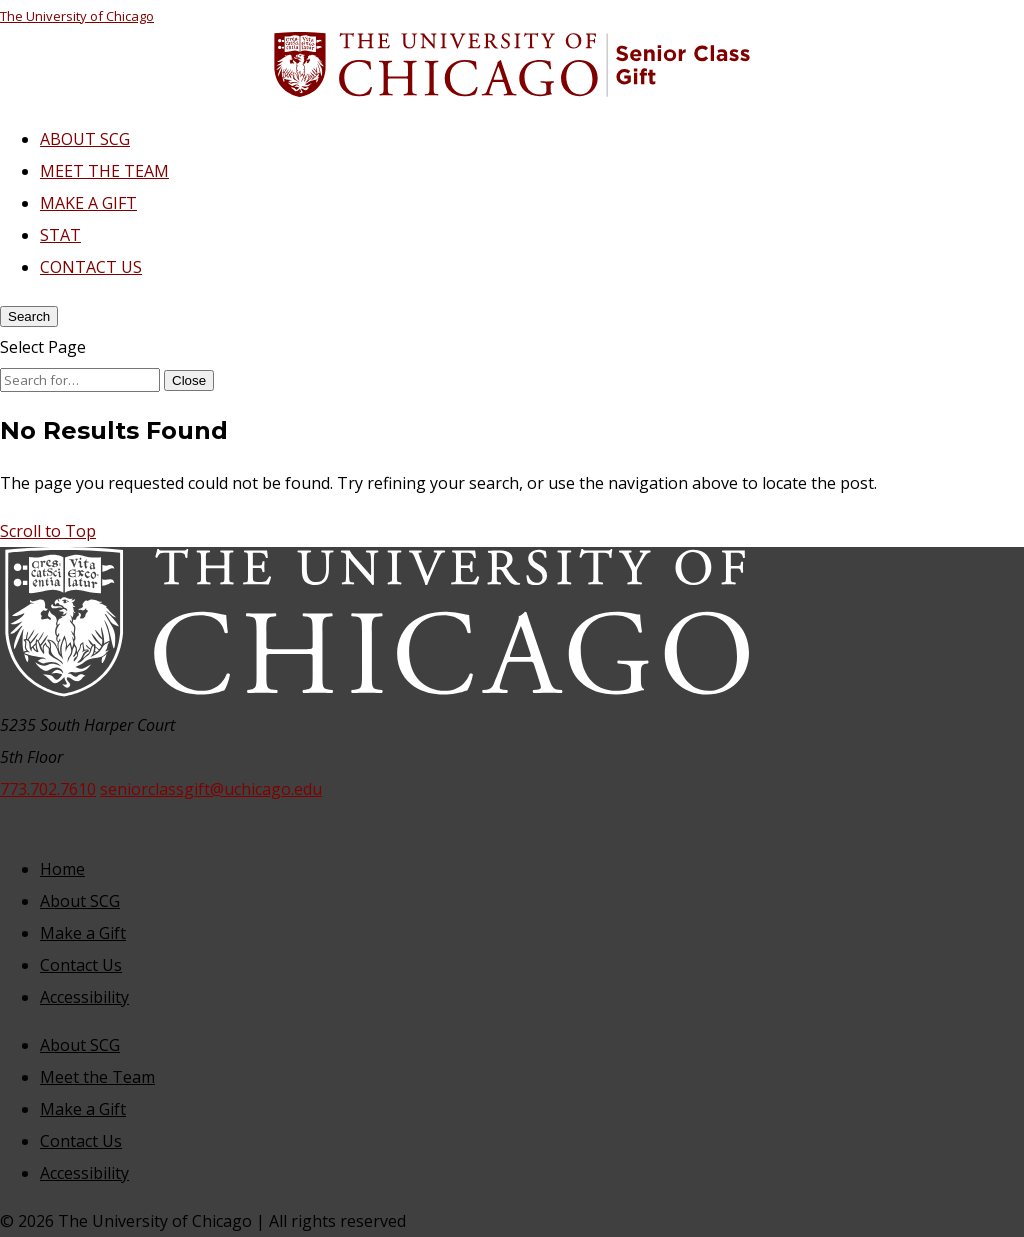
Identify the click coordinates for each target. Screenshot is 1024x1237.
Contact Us (81, 965)
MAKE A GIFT (88, 203)
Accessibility (84, 997)
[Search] (29, 316)
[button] (48, 531)
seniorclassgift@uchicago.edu (211, 789)
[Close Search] (189, 380)
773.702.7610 (48, 789)
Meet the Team (97, 1077)
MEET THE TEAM (104, 171)
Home (62, 869)
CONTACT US (91, 267)
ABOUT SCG (85, 139)
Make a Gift (83, 933)
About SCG (80, 901)
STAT (60, 235)
